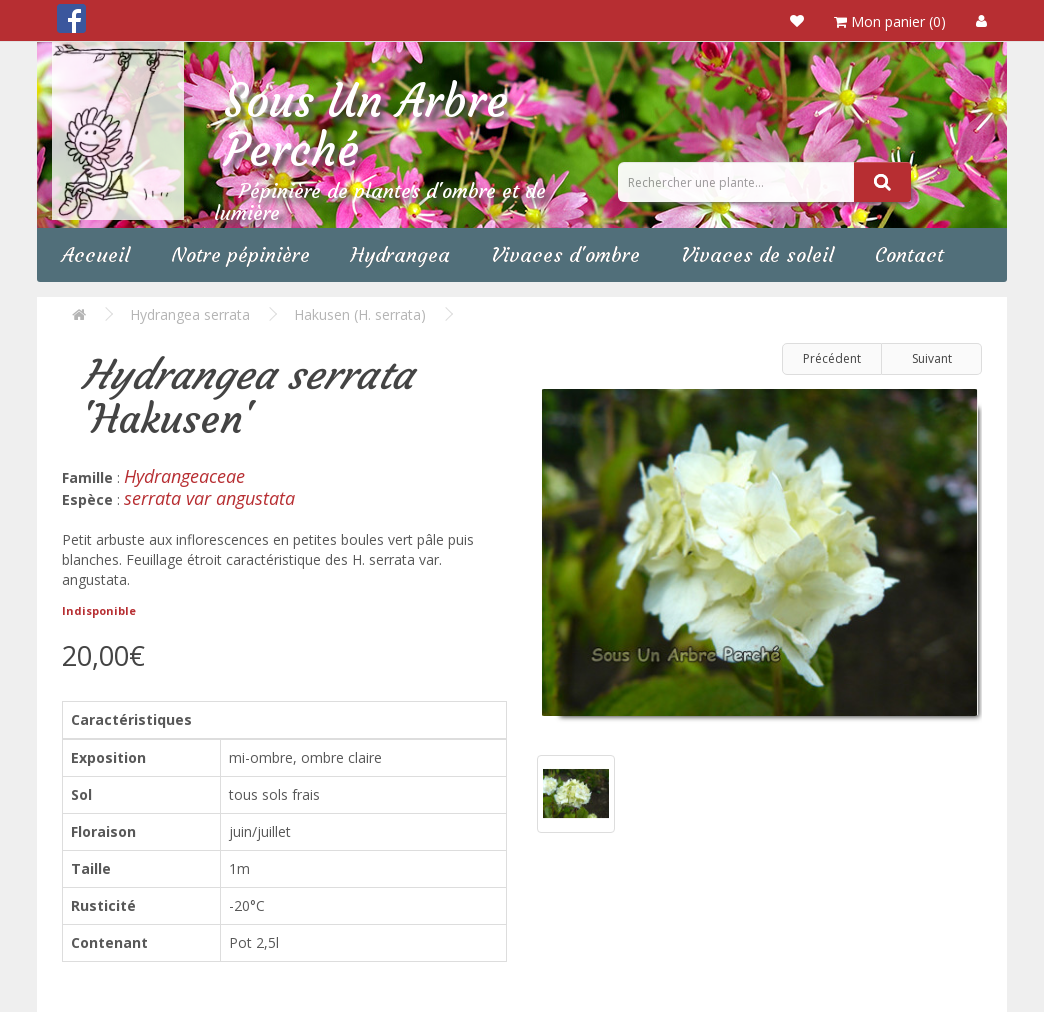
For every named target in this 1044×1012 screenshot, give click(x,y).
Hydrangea (400, 254)
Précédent (832, 358)
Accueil (96, 254)
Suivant (932, 358)
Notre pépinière (240, 254)
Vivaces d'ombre (565, 254)
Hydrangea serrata (190, 314)
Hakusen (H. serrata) (360, 314)
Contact (909, 254)
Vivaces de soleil (757, 254)
